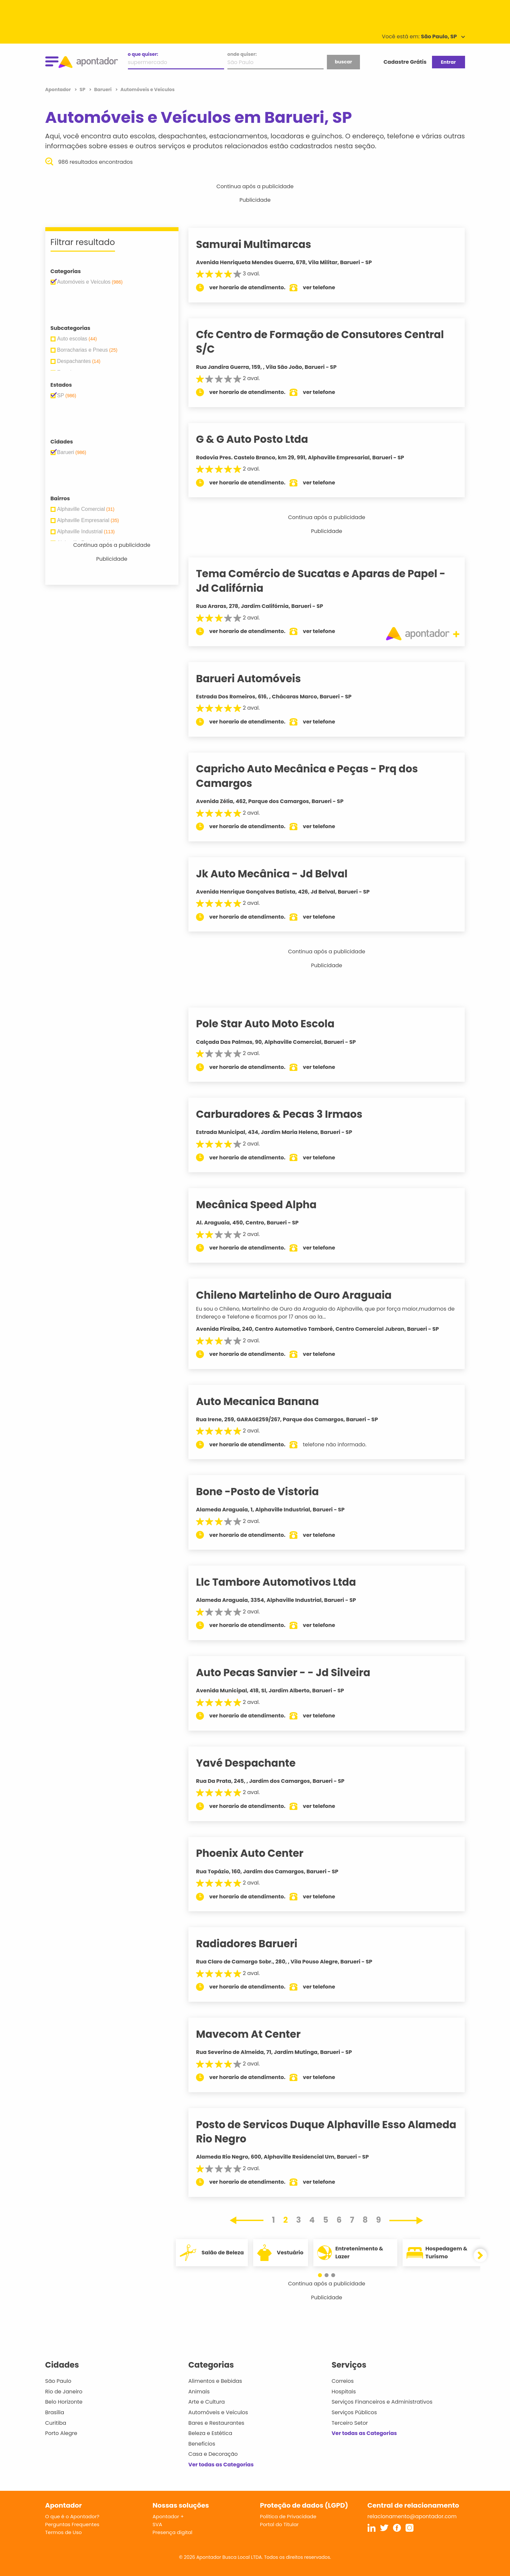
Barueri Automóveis (257, 678)
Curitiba (55, 2423)
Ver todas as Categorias (221, 2464)
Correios (343, 2381)
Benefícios (201, 2444)
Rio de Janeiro (64, 2391)
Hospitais (344, 2391)
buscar (343, 61)
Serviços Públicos (354, 2412)
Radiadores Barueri (256, 1943)
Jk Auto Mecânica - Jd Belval (281, 873)
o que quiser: (143, 54)
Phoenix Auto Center (259, 1853)
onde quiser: (242, 54)
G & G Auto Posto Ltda (261, 439)
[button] (323, 2275)
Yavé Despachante (255, 1763)
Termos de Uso (63, 2532)
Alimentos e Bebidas (215, 2381)
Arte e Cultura (206, 2402)
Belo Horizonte (64, 2402)
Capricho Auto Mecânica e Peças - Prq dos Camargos (316, 775)
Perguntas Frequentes (72, 2524)
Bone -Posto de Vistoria (266, 1491)
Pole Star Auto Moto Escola (274, 1023)
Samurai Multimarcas (262, 244)
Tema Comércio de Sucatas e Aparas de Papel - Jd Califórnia (329, 580)
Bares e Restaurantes (216, 2423)
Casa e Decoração (213, 2454)
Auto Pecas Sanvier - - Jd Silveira (292, 1672)
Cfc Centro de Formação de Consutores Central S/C (329, 341)
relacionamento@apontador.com (412, 2516)
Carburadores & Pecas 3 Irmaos (288, 1114)
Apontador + (168, 2516)
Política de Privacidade (288, 2516)
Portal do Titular (279, 2524)
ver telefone (328, 287)
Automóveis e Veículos (218, 2412)
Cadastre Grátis (404, 62)
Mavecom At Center (257, 2034)
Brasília (54, 2412)
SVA (157, 2524)
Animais (199, 2391)
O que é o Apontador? (72, 2516)
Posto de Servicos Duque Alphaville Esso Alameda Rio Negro (310, 2131)
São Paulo (58, 2381)
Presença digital (173, 2532)
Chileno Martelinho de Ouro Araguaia (303, 1295)
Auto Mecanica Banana (266, 1401)
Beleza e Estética (210, 2433)
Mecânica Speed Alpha (265, 1204)
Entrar (448, 62)
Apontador (58, 89)
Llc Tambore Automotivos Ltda (285, 1582)
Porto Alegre (61, 2433)
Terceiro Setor (350, 2423)
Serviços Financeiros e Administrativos (382, 2402)
